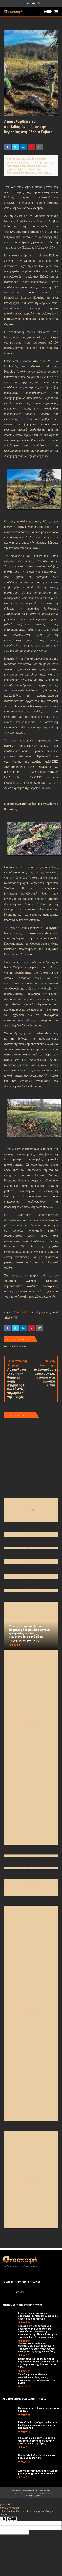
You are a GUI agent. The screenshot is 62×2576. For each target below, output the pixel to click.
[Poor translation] (12, 2518)
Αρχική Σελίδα (16, 2494)
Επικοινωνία (47, 2494)
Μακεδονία (20, 1312)
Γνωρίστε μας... (32, 2494)
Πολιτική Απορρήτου (33, 2496)
